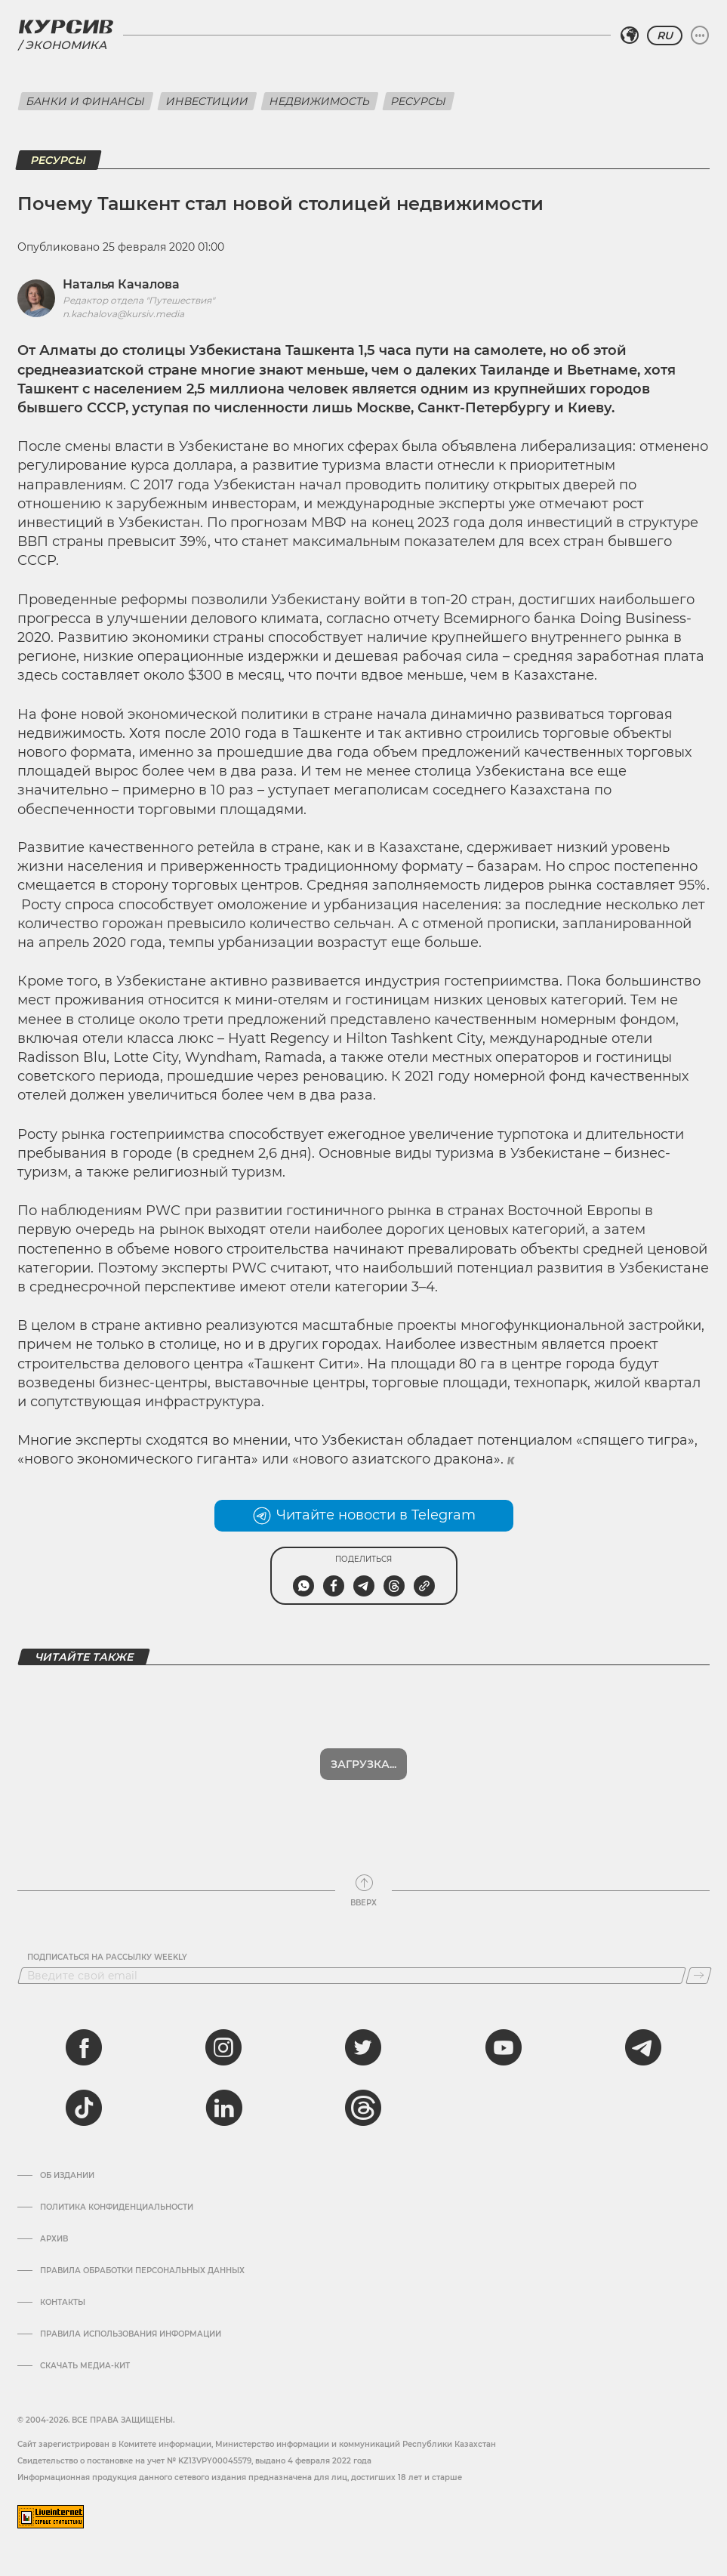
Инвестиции (207, 101)
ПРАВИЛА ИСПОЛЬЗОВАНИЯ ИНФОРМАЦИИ (130, 2334)
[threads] (363, 2108)
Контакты (62, 2302)
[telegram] (643, 2047)
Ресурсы (419, 101)
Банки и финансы (85, 101)
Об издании (67, 2175)
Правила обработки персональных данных (142, 2270)
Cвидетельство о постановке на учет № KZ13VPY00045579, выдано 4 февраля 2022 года (194, 2461)
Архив (54, 2239)
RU (665, 35)
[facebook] (84, 2047)
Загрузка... (363, 1764)
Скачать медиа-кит (85, 2366)
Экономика (65, 45)
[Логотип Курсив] (65, 26)
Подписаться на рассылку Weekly (107, 1957)
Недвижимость (319, 101)
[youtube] (503, 2047)
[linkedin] (223, 2108)
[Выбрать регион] (629, 35)
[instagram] (223, 2047)
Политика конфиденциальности (116, 2207)
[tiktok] (84, 2108)
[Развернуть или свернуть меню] (700, 35)
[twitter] (363, 2047)
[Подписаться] (699, 1975)
